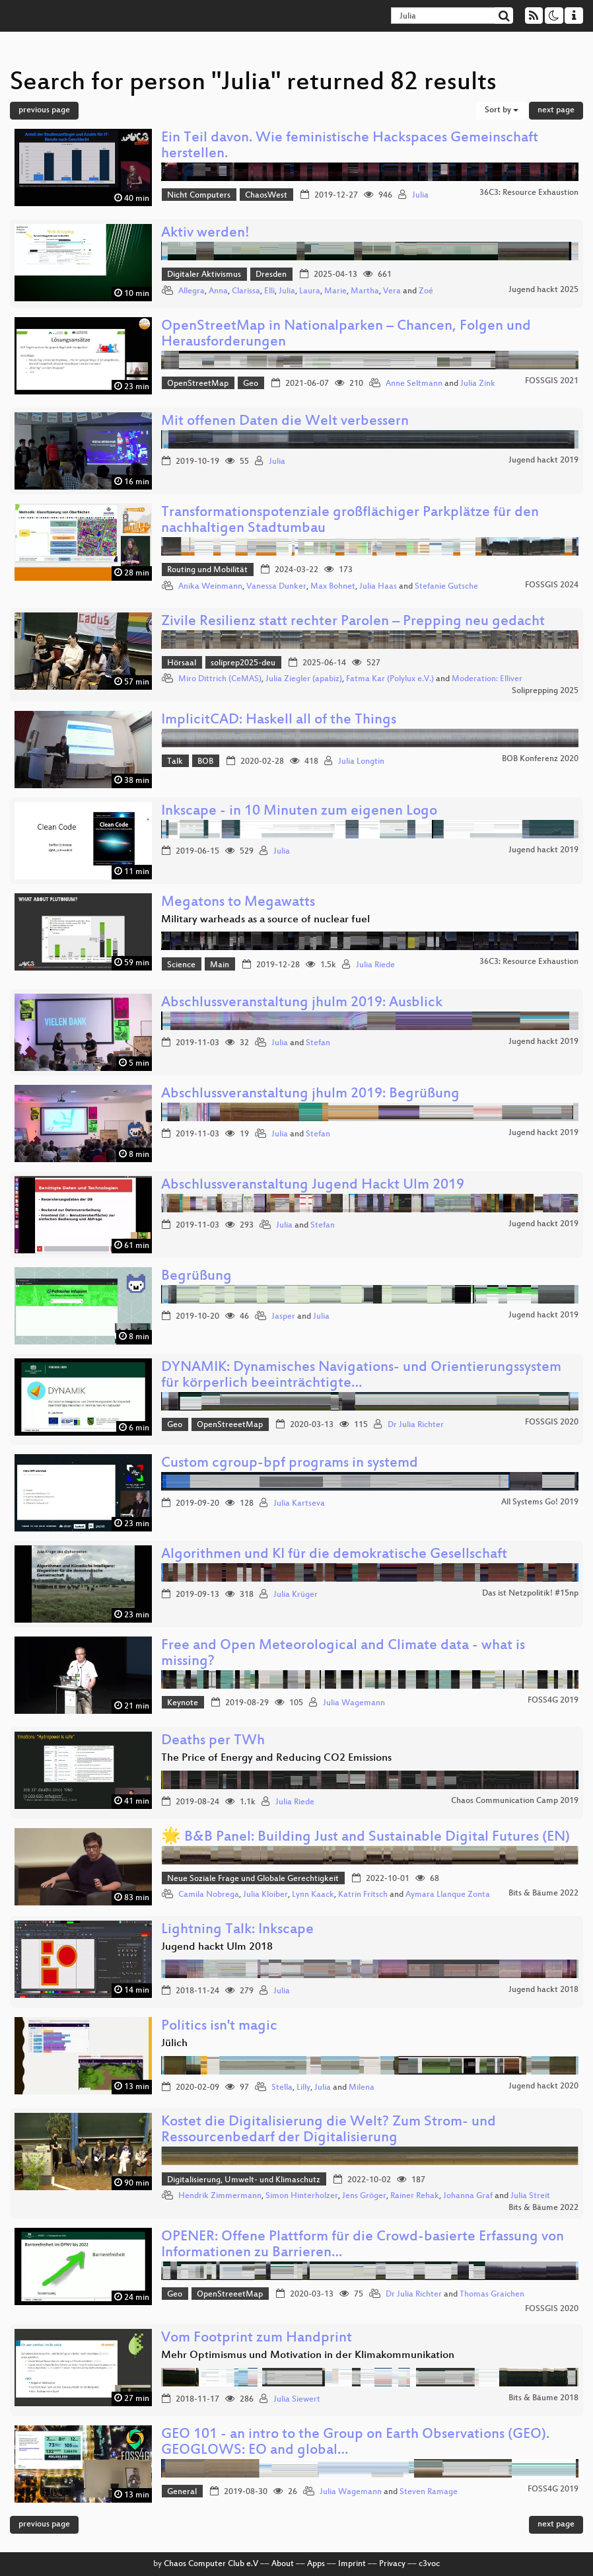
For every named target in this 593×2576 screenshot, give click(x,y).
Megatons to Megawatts (238, 903)
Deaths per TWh (213, 1741)
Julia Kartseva (299, 1503)
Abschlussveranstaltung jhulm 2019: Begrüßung (310, 1094)
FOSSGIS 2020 (551, 1422)
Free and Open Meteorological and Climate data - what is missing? (343, 1654)
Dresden (271, 274)
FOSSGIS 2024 (551, 585)
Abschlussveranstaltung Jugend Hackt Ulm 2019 (312, 1185)
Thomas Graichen (492, 2294)
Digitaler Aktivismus (204, 274)
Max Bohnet (332, 586)
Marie (335, 291)
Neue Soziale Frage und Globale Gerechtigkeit (253, 1879)
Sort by (501, 110)
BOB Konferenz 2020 (540, 759)
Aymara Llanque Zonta (447, 1894)
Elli (269, 291)
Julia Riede (375, 965)
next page (556, 110)
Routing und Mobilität (207, 570)
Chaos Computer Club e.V (211, 2564)
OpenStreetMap (197, 383)
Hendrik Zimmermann (220, 2196)
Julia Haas (378, 586)
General (182, 2492)
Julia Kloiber (265, 1894)
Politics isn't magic (219, 2026)
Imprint (352, 2564)
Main (219, 965)
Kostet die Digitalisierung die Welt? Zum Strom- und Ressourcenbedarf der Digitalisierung (328, 2130)
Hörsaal (181, 663)
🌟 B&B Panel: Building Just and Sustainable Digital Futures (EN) (365, 1837)
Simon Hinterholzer (301, 2196)
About (282, 2564)
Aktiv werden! (205, 233)
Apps (316, 2564)
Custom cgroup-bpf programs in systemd (289, 1463)
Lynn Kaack (313, 1894)
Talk (175, 761)
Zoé (426, 291)
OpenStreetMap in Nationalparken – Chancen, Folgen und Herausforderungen (346, 334)
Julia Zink (477, 383)
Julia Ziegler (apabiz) (303, 679)
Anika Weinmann (210, 586)
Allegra (191, 291)
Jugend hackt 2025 (543, 290)
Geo (250, 383)
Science (181, 965)
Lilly (303, 2087)
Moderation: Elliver (487, 679)
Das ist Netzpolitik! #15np (530, 1593)
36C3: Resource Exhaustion (528, 193)
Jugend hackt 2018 (543, 1990)
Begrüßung (196, 1277)
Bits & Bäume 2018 (543, 2398)
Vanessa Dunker (276, 586)
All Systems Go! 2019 (539, 1502)
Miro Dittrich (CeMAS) (220, 679)
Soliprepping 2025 (545, 691)
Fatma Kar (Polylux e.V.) (390, 679)
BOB (205, 761)
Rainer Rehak (414, 2196)
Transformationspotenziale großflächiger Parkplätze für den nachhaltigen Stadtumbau (350, 521)
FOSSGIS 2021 (551, 381)
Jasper (283, 1316)
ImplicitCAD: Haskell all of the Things (278, 720)
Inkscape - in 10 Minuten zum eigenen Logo (299, 811)
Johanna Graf (468, 2196)
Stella (282, 2087)
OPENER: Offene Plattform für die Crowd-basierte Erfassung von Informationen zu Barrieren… (362, 2245)
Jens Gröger (364, 2196)
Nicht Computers (198, 195)
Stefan (318, 1043)
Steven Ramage (429, 2492)
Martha (365, 291)
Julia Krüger (295, 1595)
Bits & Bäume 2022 (543, 1893)
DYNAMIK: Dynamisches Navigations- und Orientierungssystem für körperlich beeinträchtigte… (361, 1376)
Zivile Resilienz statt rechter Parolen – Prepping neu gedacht (353, 622)
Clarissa (246, 291)
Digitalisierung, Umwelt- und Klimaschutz (243, 2180)
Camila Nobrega (208, 1894)
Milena (361, 2087)
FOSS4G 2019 (553, 1700)
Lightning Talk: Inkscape (237, 1930)
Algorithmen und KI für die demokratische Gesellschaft (334, 1555)
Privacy (392, 2564)
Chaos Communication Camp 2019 (514, 1801)
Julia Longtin (361, 761)
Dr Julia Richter (416, 1425)
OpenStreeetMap (230, 1425)
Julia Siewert (296, 2399)
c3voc (429, 2564)
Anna (218, 291)
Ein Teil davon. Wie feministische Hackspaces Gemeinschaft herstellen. (349, 146)
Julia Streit (530, 2196)
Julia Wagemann (354, 1703)
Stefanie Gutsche (446, 586)
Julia (420, 195)
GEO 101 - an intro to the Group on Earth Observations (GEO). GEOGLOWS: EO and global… (355, 2443)
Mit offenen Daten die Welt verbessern (285, 422)
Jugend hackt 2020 (543, 2086)
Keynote (182, 1703)
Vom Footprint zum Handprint (256, 2338)
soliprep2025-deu (243, 663)
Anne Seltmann (414, 383)
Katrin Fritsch (363, 1894)
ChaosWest (266, 195)
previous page (44, 110)
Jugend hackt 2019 (543, 460)
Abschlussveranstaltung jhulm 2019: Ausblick (301, 1003)
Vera (392, 291)
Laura (309, 291)
